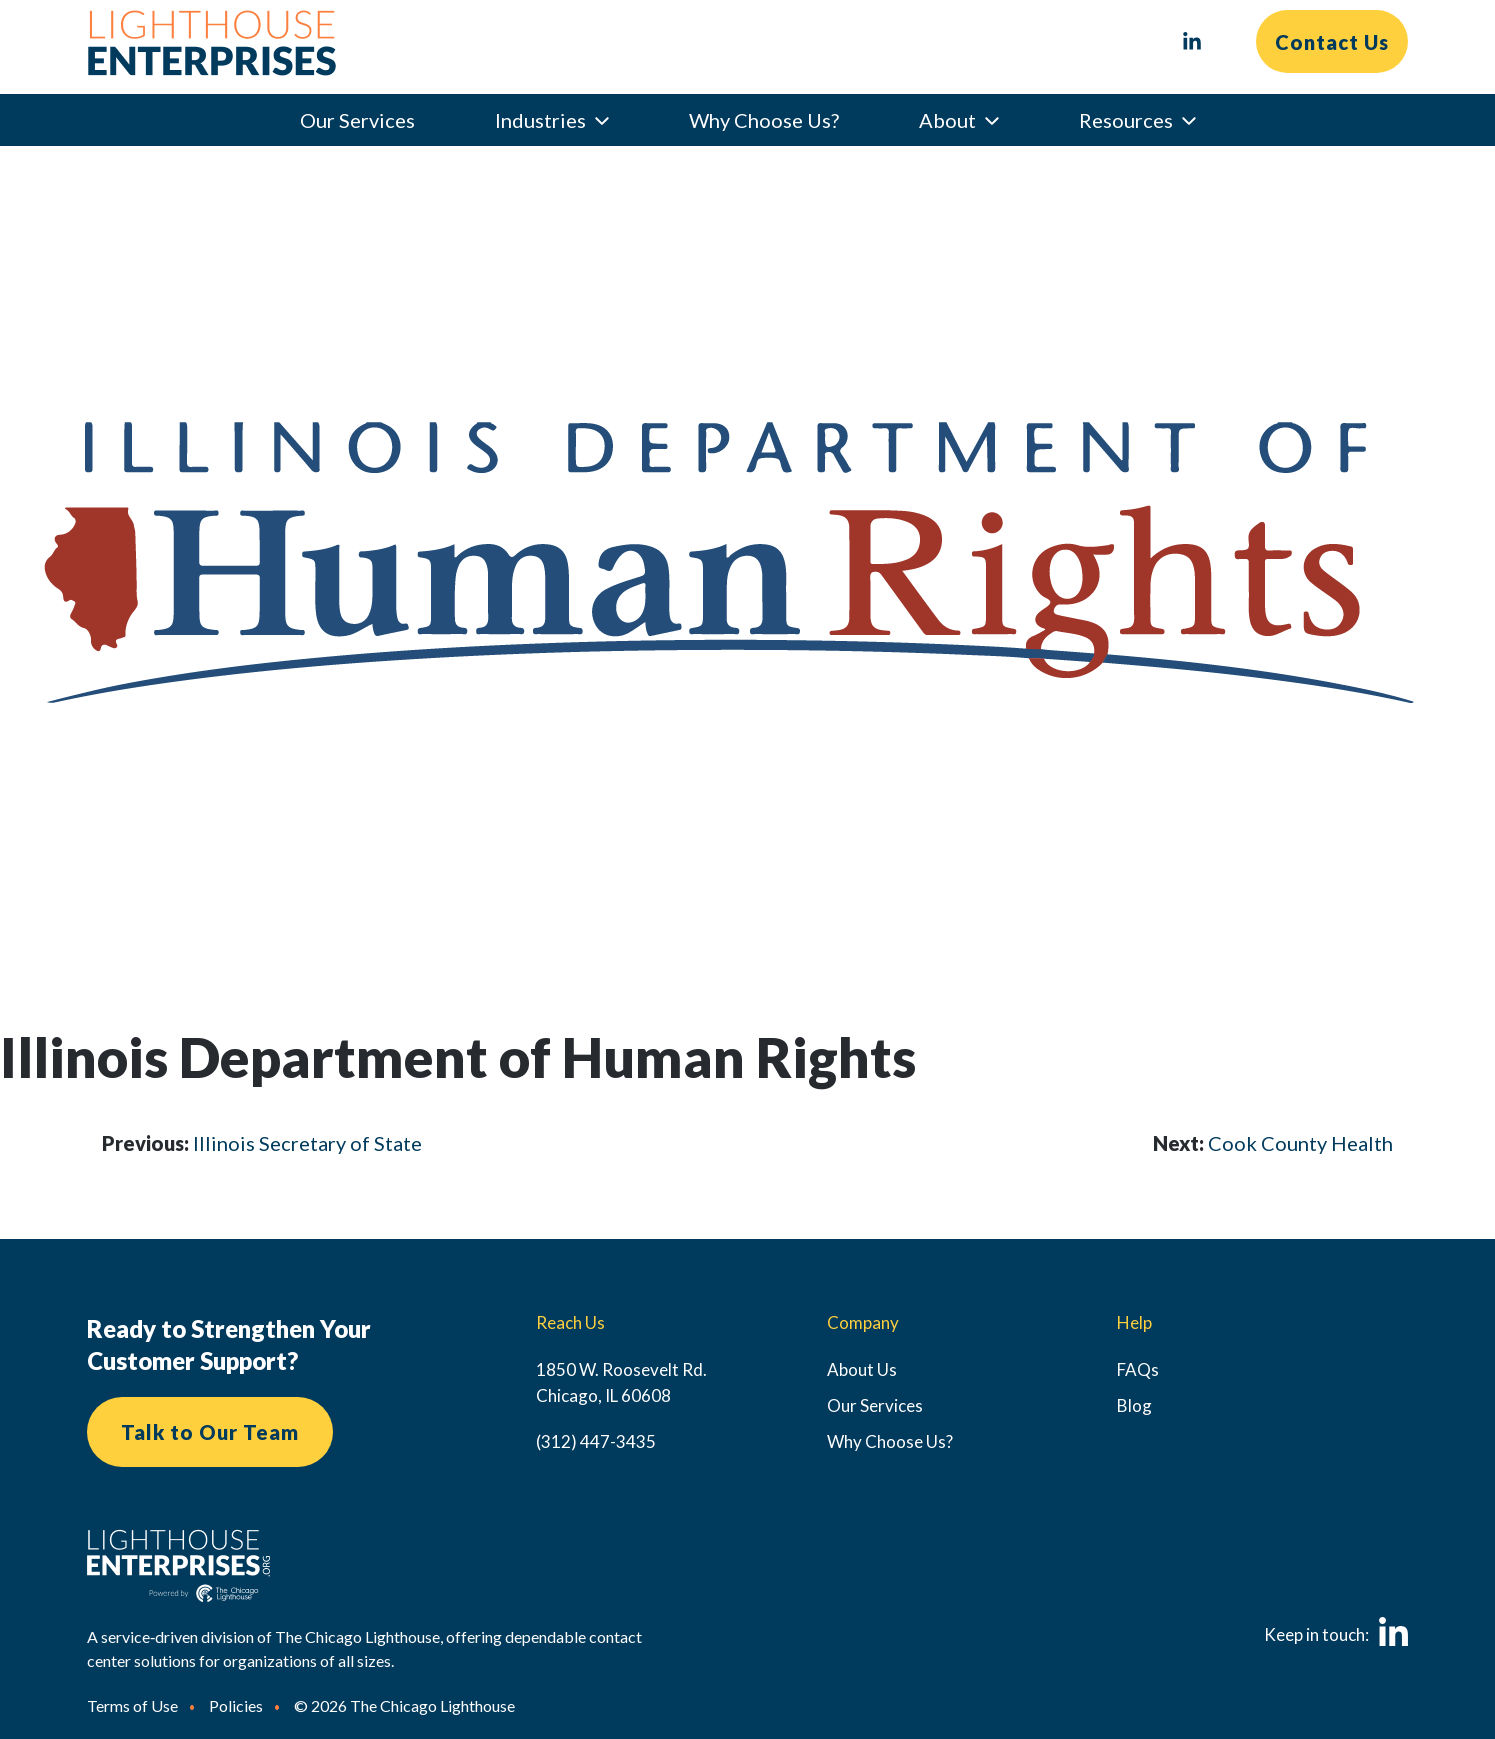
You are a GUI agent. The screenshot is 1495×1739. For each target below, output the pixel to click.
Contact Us (1332, 42)
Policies (236, 1705)
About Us (862, 1369)
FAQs (1138, 1369)
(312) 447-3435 (596, 1441)
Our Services (357, 120)
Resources (1126, 120)
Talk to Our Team (210, 1432)
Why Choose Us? (764, 120)
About (947, 120)
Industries (540, 120)
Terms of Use (132, 1705)
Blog (1134, 1405)
